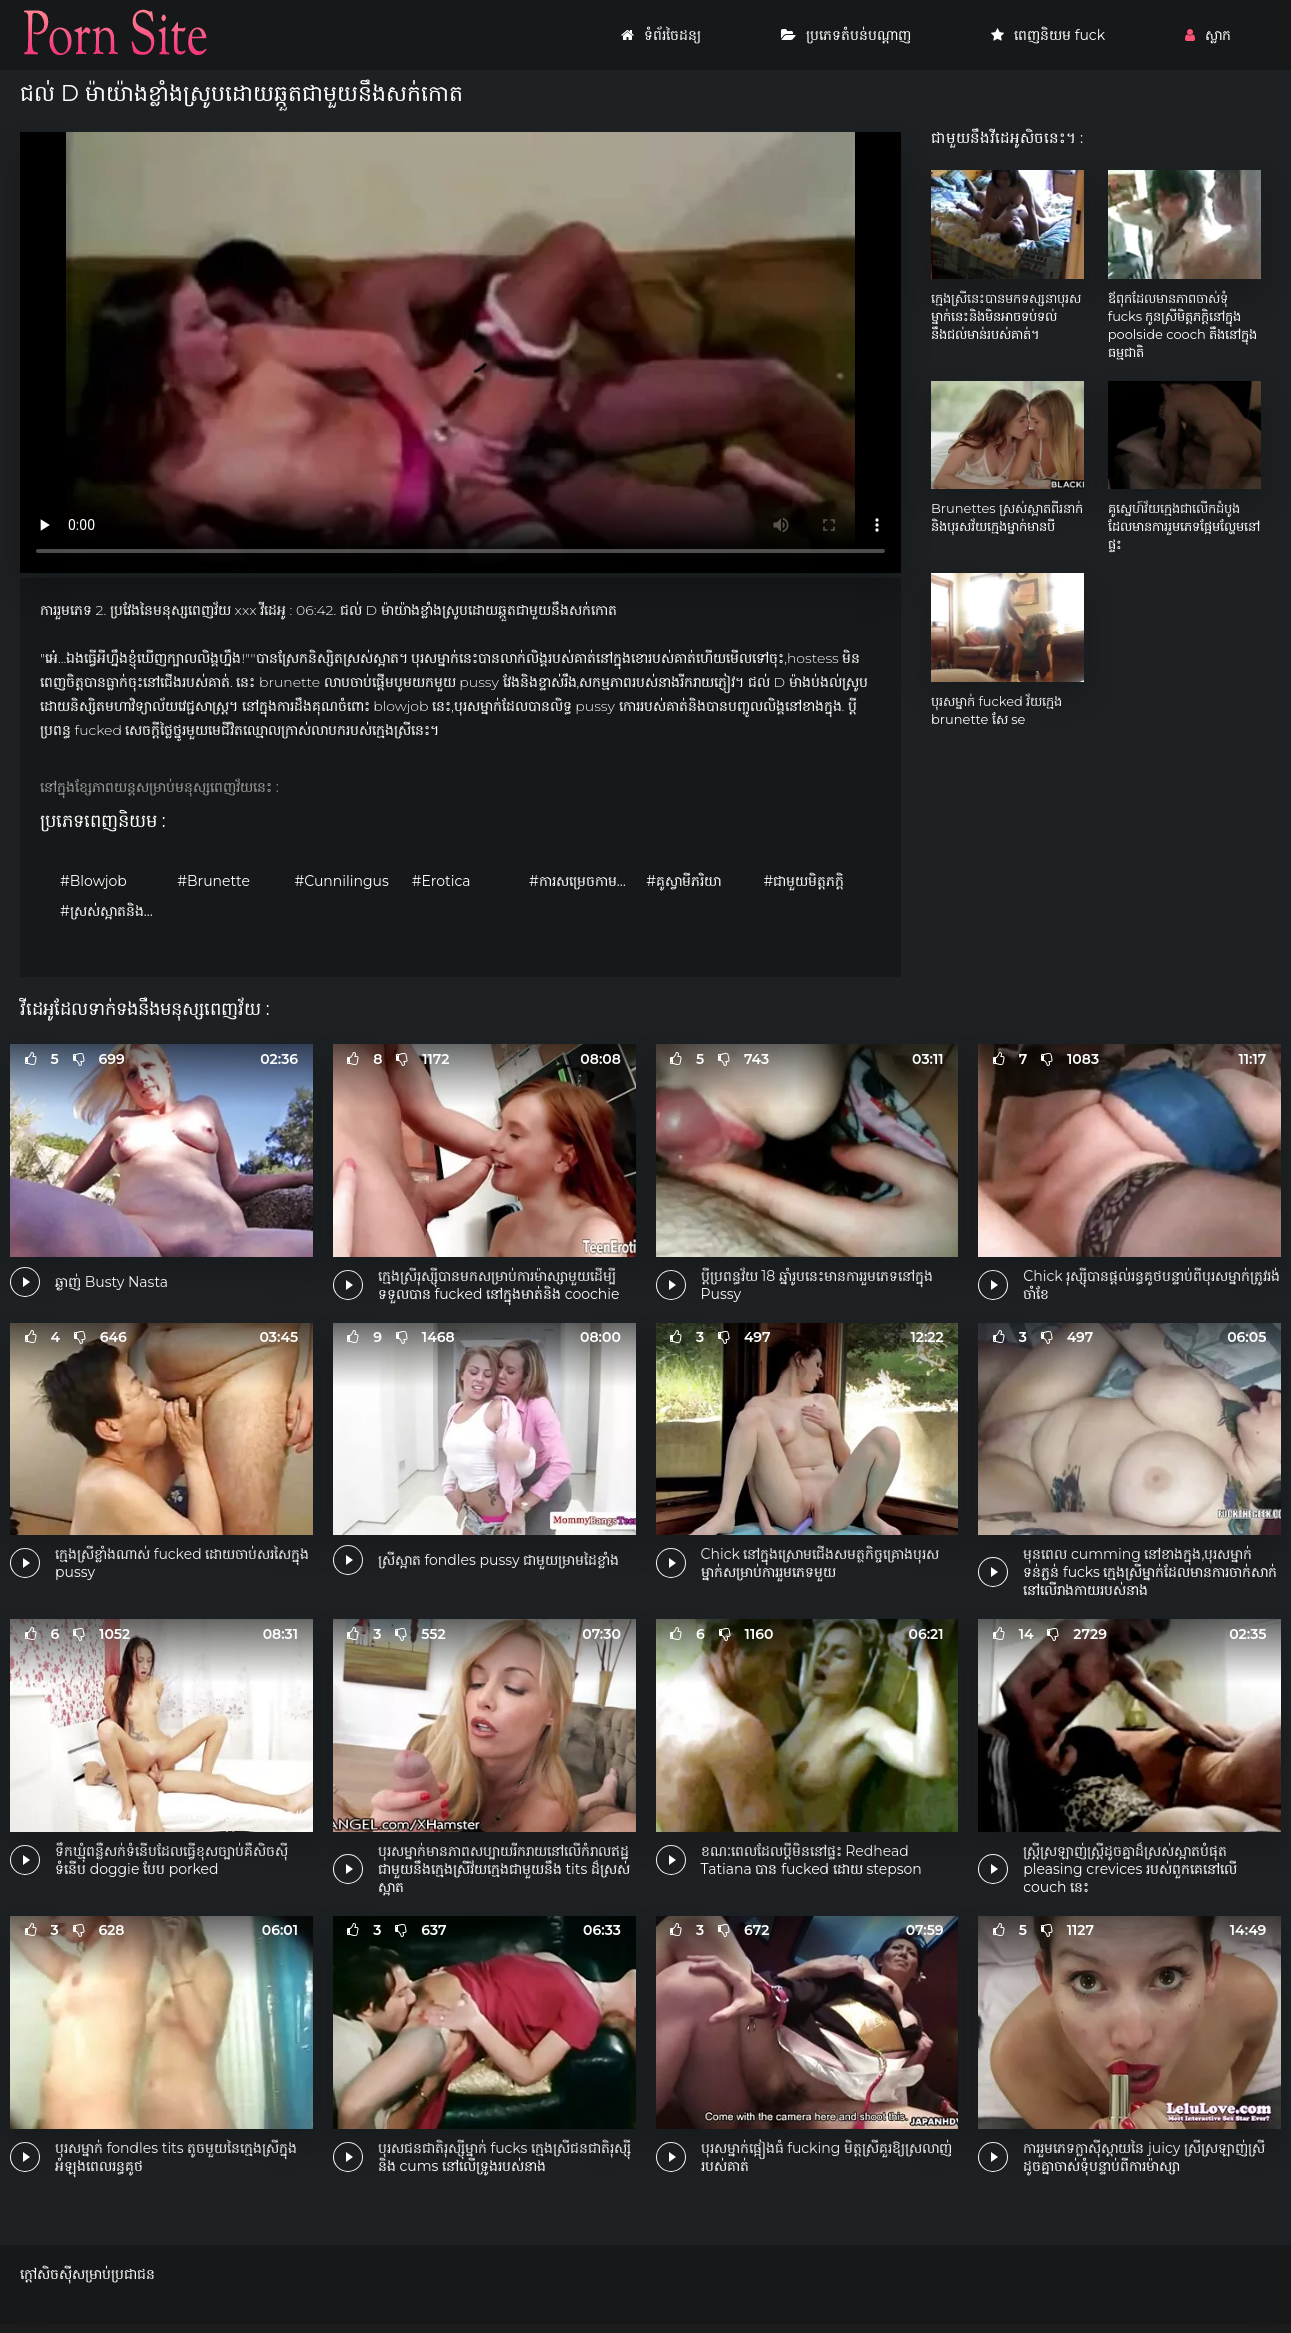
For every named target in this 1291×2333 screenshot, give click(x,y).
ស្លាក (1208, 35)
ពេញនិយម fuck (1048, 35)
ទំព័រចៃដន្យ (661, 35)
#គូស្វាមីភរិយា (683, 881)
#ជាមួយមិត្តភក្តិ (803, 881)
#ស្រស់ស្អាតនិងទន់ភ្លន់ (113, 911)
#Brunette (213, 881)
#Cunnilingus (341, 881)
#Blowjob (93, 881)
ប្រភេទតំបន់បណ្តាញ (846, 35)
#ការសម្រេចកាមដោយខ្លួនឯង (582, 881)
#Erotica (441, 881)
